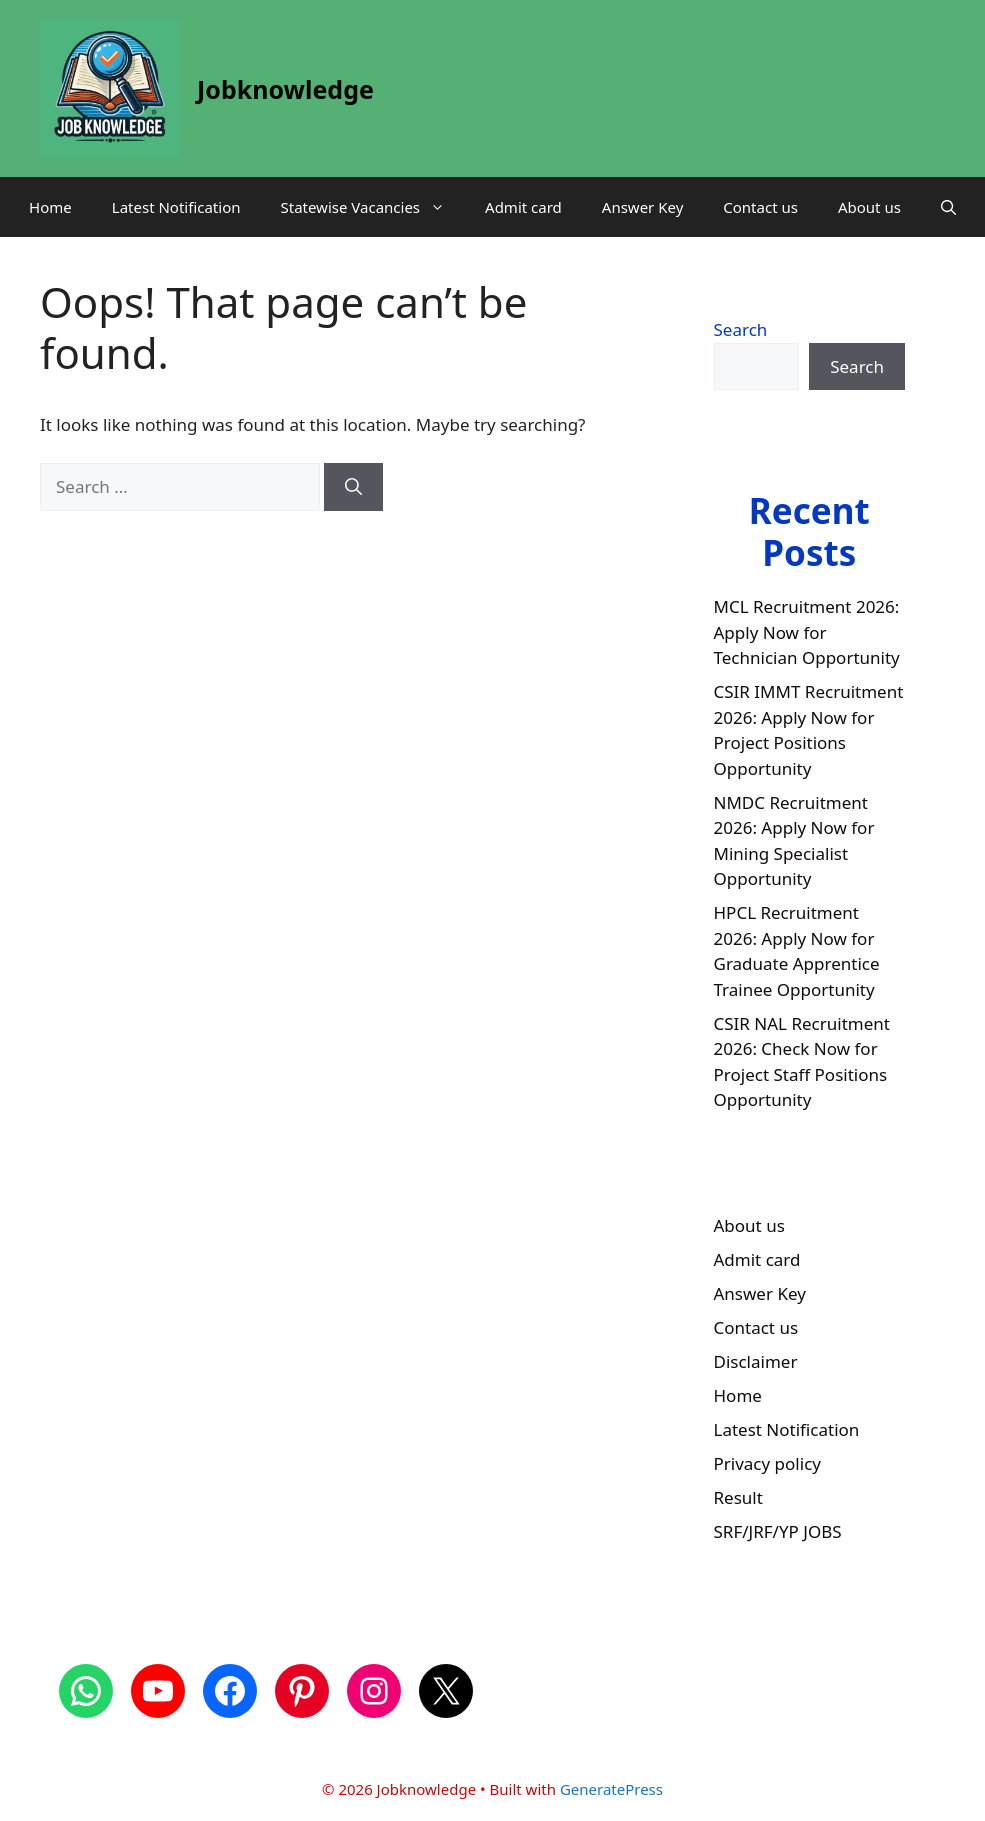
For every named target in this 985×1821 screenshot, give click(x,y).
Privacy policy (767, 1463)
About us (869, 207)
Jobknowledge (285, 89)
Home (50, 207)
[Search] (353, 487)
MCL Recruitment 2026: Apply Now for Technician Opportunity (807, 632)
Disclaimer (756, 1361)
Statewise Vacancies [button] (372, 207)
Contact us (760, 207)
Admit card (523, 207)
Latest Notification (176, 207)
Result (738, 1497)
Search (741, 329)
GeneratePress (611, 1789)
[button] (948, 207)
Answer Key (642, 207)
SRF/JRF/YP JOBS (778, 1531)
